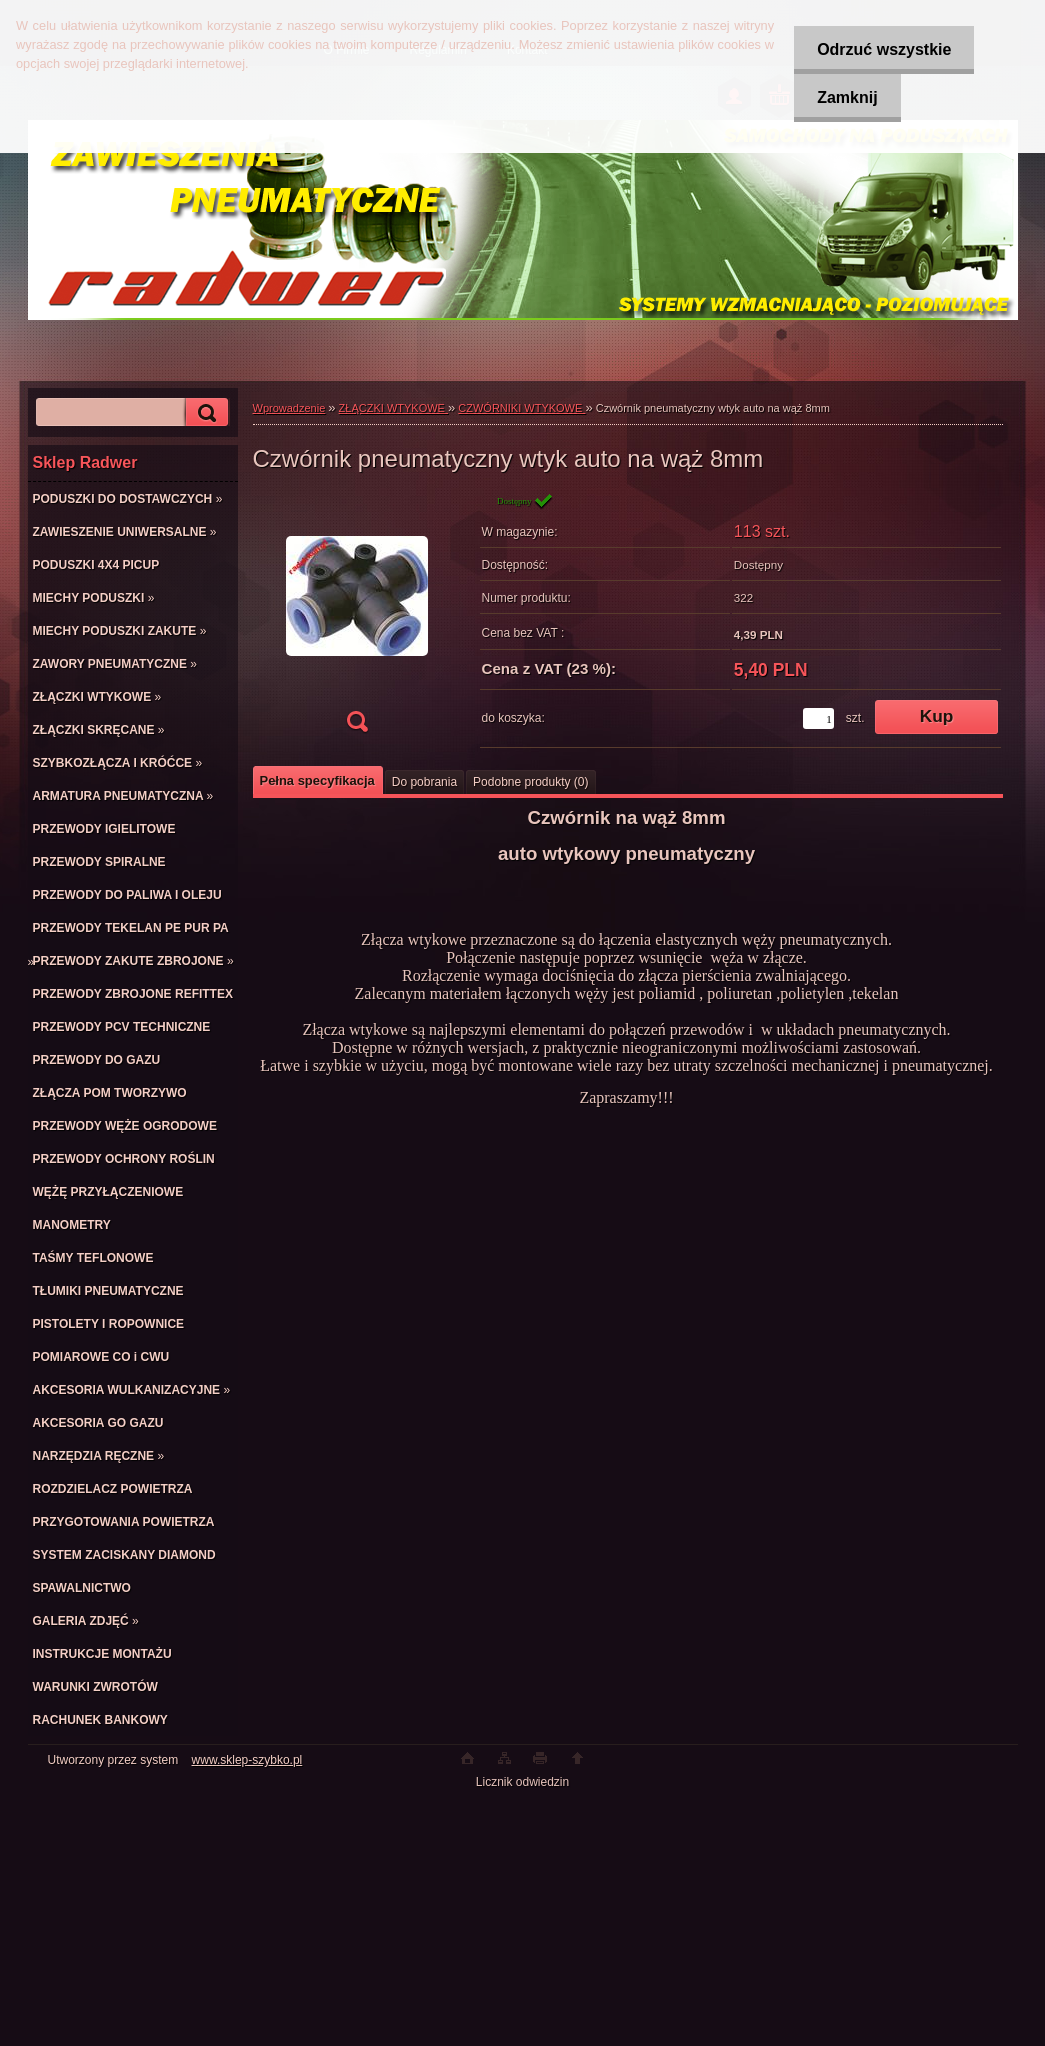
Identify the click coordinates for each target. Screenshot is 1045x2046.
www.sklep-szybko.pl (247, 1760)
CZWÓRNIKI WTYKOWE (521, 408)
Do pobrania (424, 782)
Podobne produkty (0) (530, 782)
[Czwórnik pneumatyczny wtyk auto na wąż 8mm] (357, 618)
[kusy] (818, 718)
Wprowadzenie (289, 408)
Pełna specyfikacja (317, 780)
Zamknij (844, 97)
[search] (204, 412)
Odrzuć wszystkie (881, 49)
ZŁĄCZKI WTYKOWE (393, 408)
